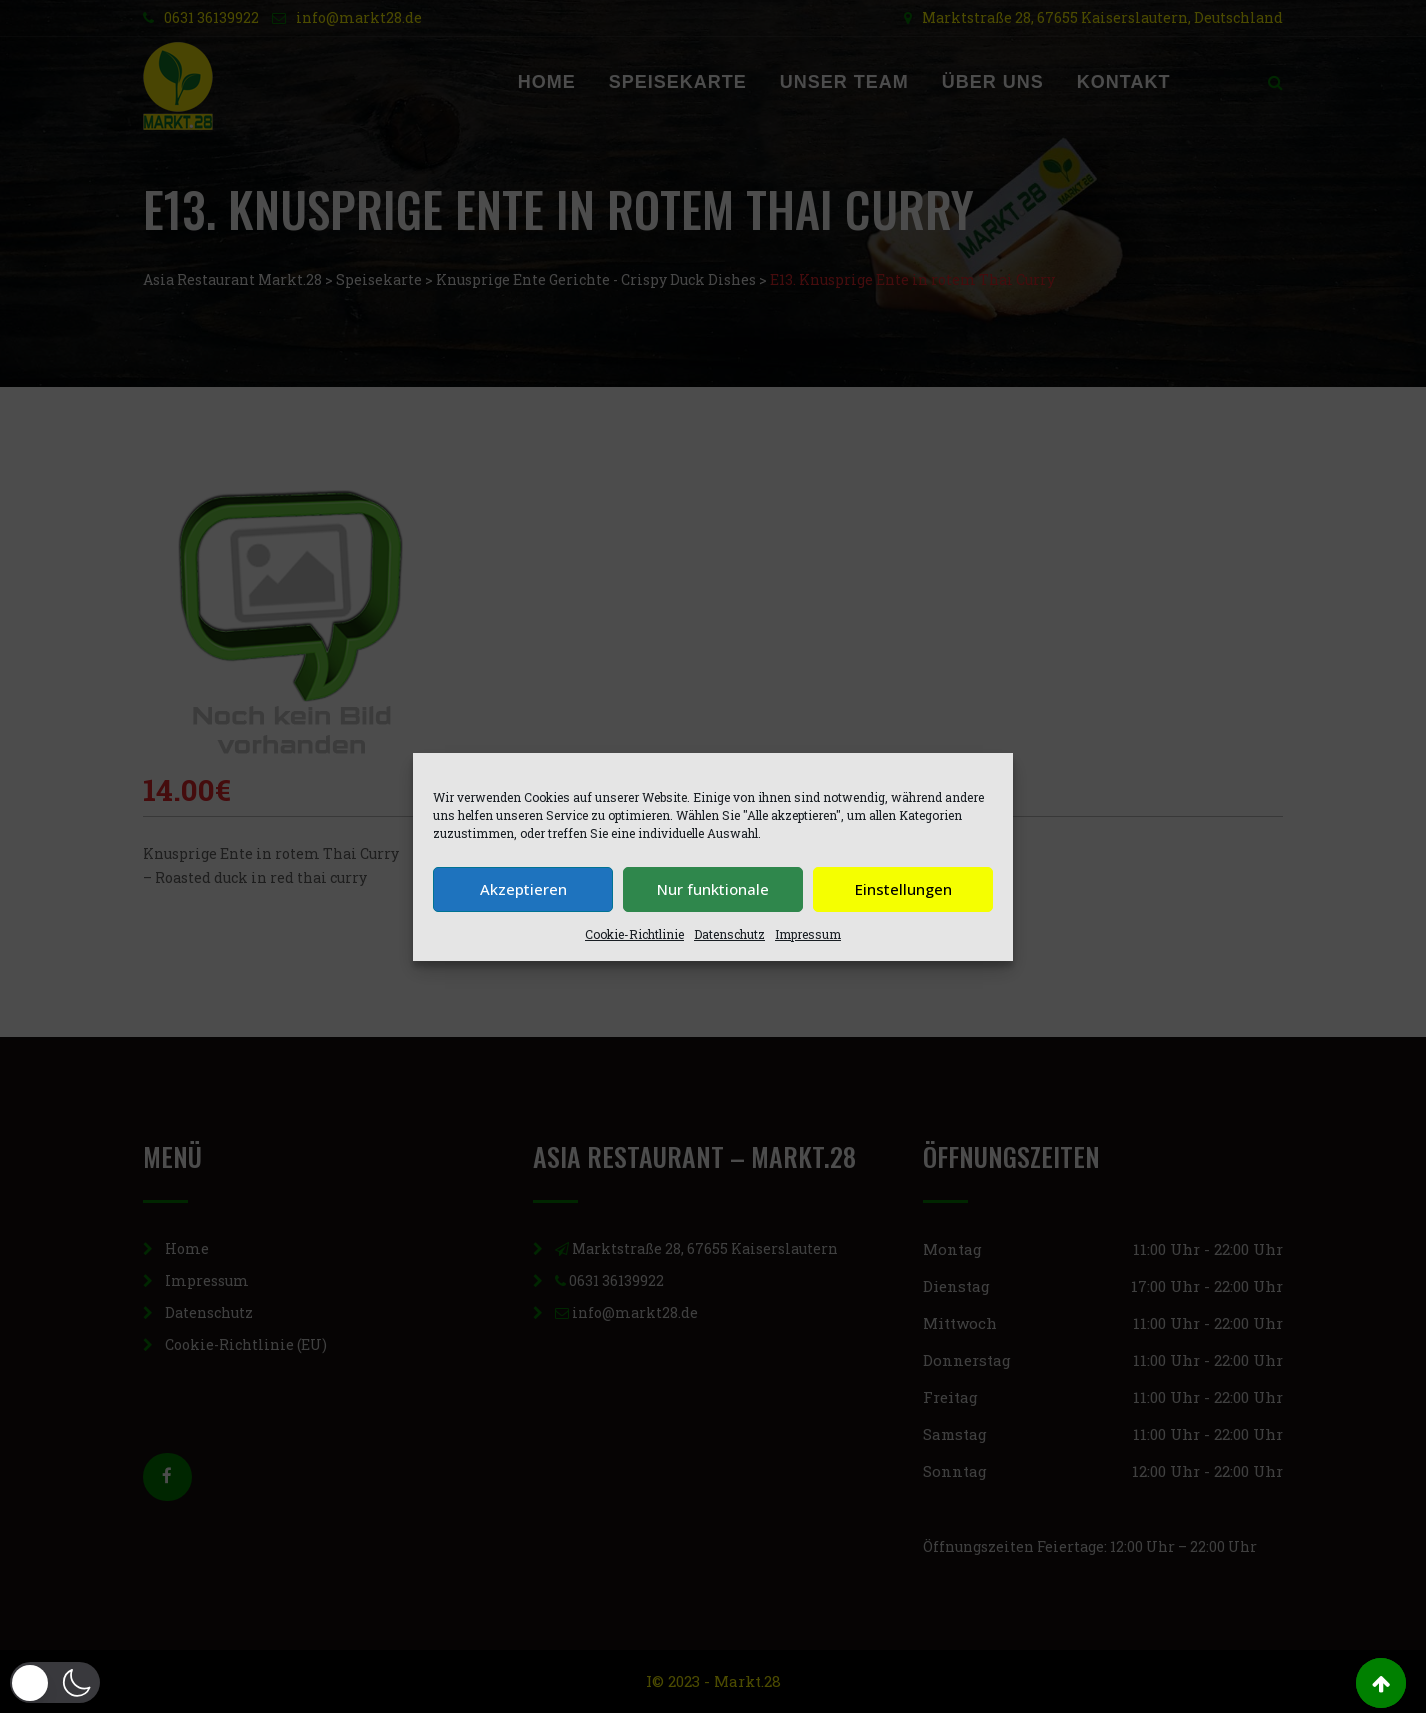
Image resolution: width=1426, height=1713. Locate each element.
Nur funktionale (713, 889)
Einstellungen (903, 889)
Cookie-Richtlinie (634, 934)
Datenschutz (729, 934)
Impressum (808, 934)
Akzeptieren (523, 889)
